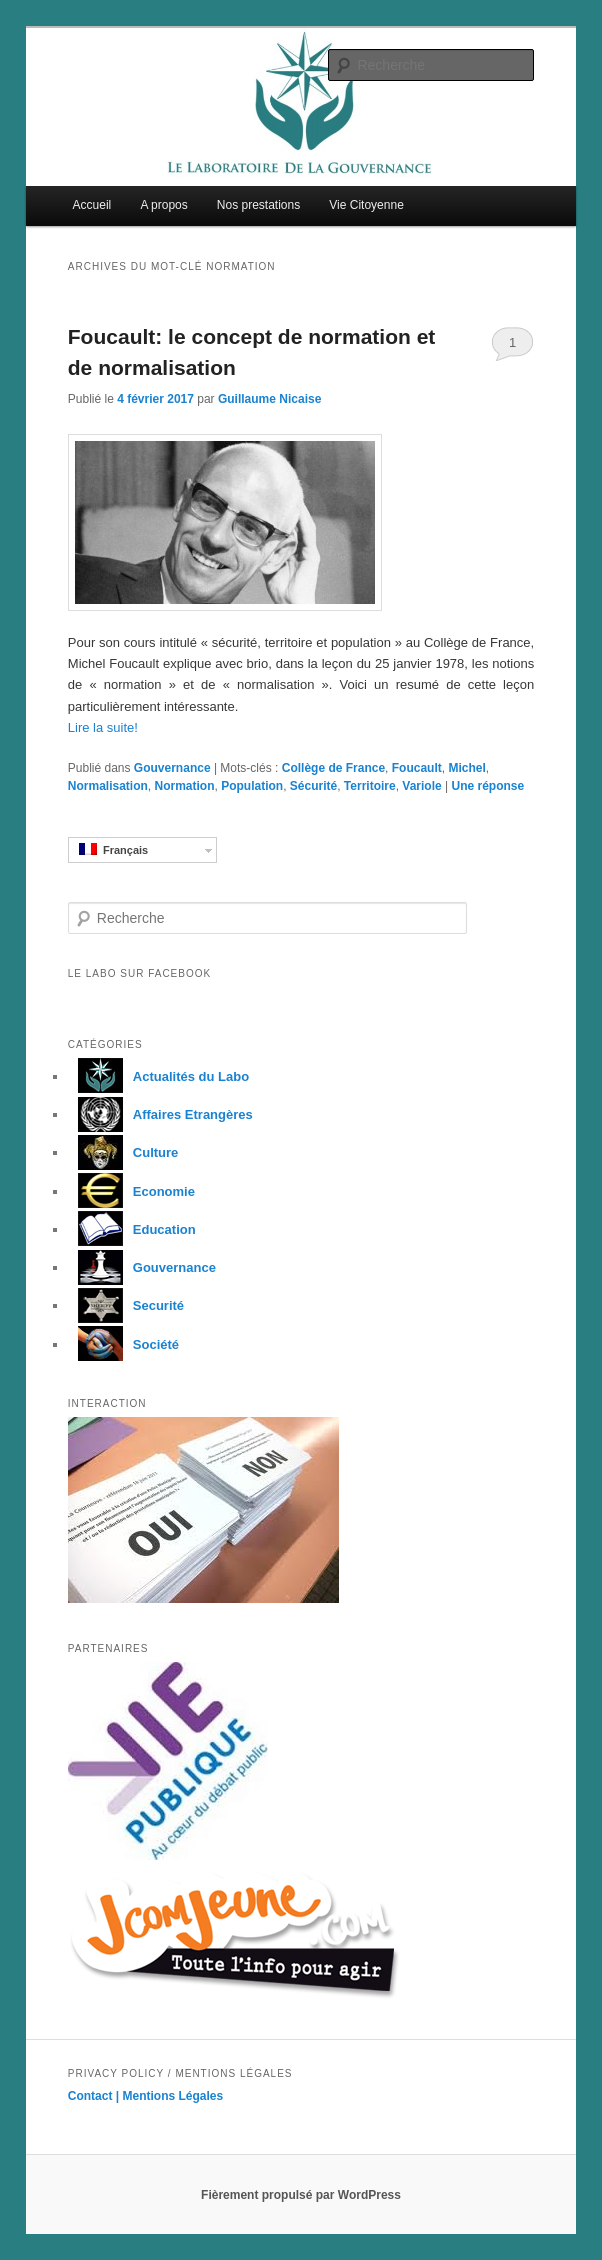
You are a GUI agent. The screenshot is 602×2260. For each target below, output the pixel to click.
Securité (126, 1305)
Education (132, 1229)
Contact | (95, 2096)
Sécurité (313, 786)
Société (123, 1344)
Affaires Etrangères (160, 1114)
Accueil (92, 205)
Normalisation (108, 786)
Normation (184, 786)
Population (252, 786)
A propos (163, 205)
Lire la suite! (103, 727)
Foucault (417, 768)
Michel (466, 768)
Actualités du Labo (158, 1076)
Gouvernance (172, 768)
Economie (131, 1191)
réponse (487, 786)
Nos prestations (258, 205)
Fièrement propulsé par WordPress (301, 2195)
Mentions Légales (173, 2096)
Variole (421, 786)
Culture (123, 1152)
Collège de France (333, 768)
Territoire (370, 786)
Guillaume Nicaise (269, 399)
